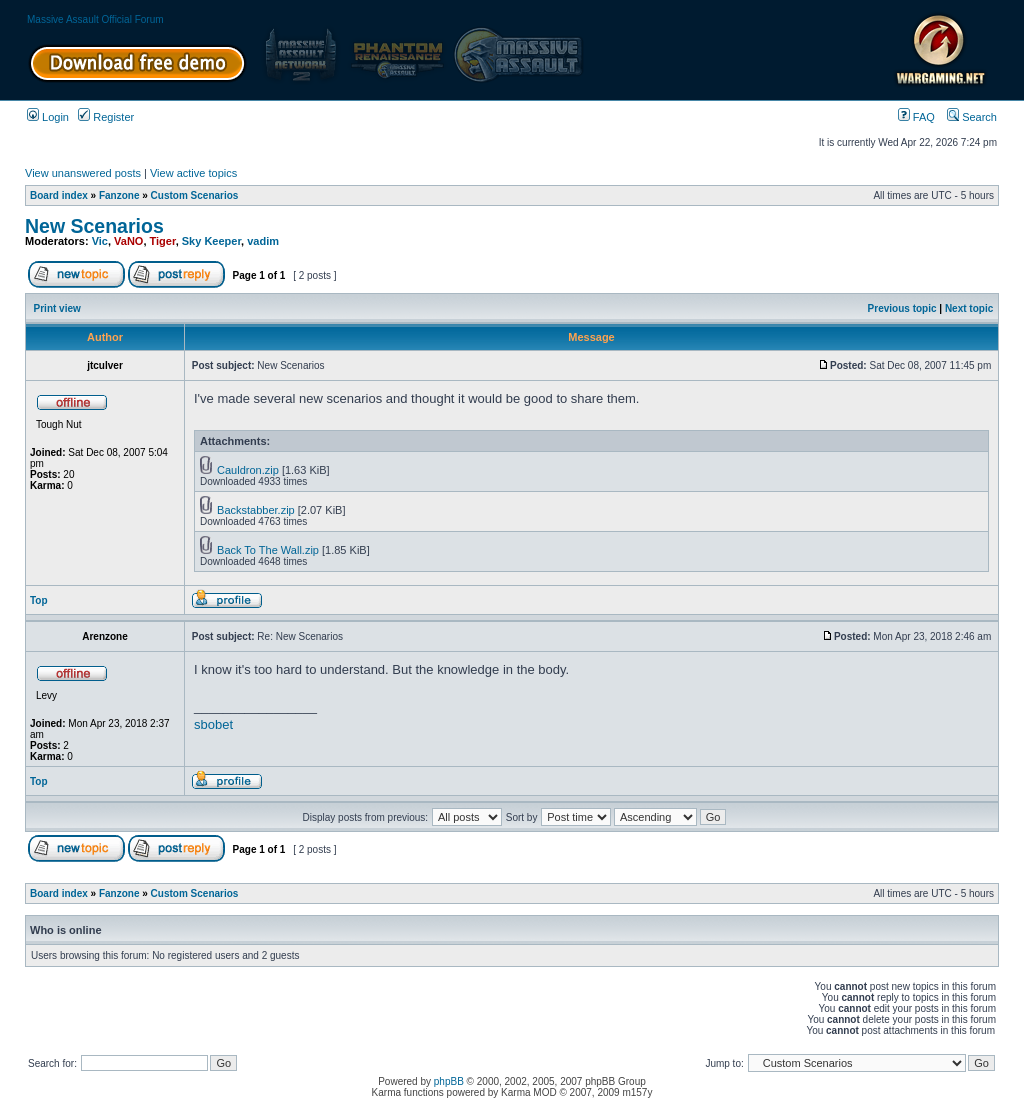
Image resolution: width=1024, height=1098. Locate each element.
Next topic (969, 308)
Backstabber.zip (256, 510)
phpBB (449, 1081)
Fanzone (119, 195)
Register (106, 117)
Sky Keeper (211, 241)
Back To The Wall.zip (268, 550)
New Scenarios (94, 226)
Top (39, 600)
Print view (57, 308)
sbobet (213, 724)
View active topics (193, 173)
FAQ (916, 117)
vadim (263, 241)
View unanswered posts (83, 173)
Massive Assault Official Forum (95, 19)
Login (48, 117)
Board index (59, 195)
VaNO (128, 241)
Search (972, 117)
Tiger (163, 241)
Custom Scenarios (195, 195)
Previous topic (902, 308)
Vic (100, 241)
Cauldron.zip (248, 470)
